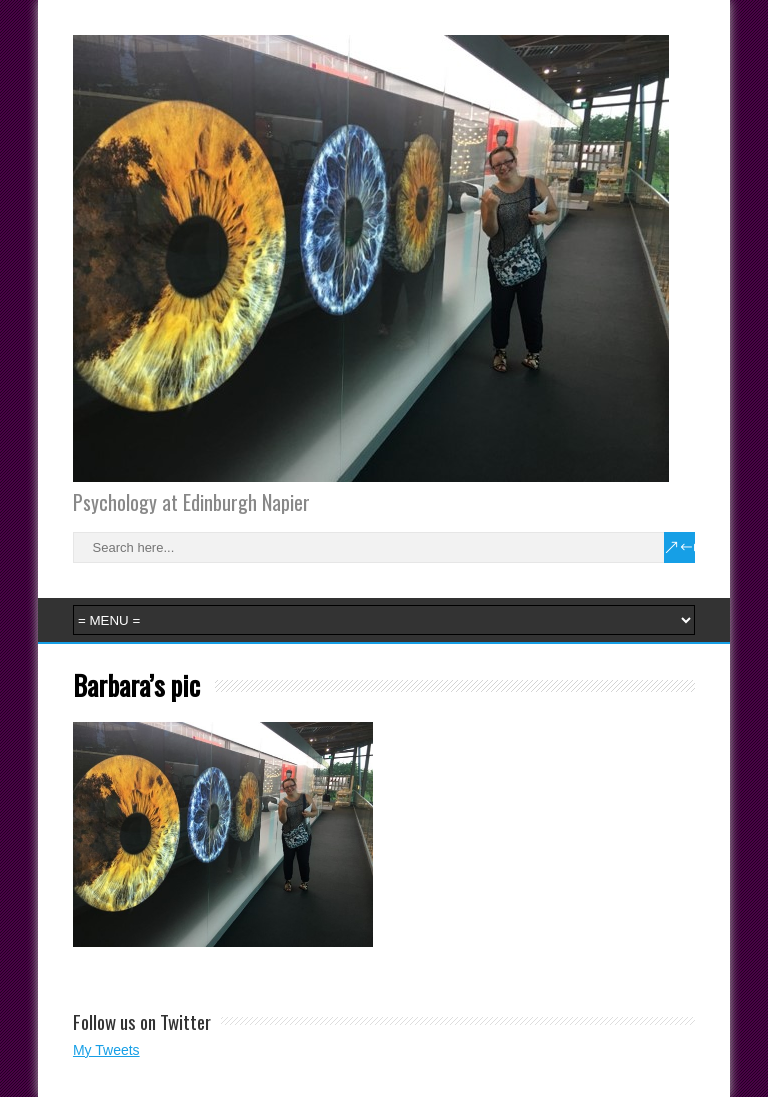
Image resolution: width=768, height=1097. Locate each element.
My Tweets (106, 1050)
